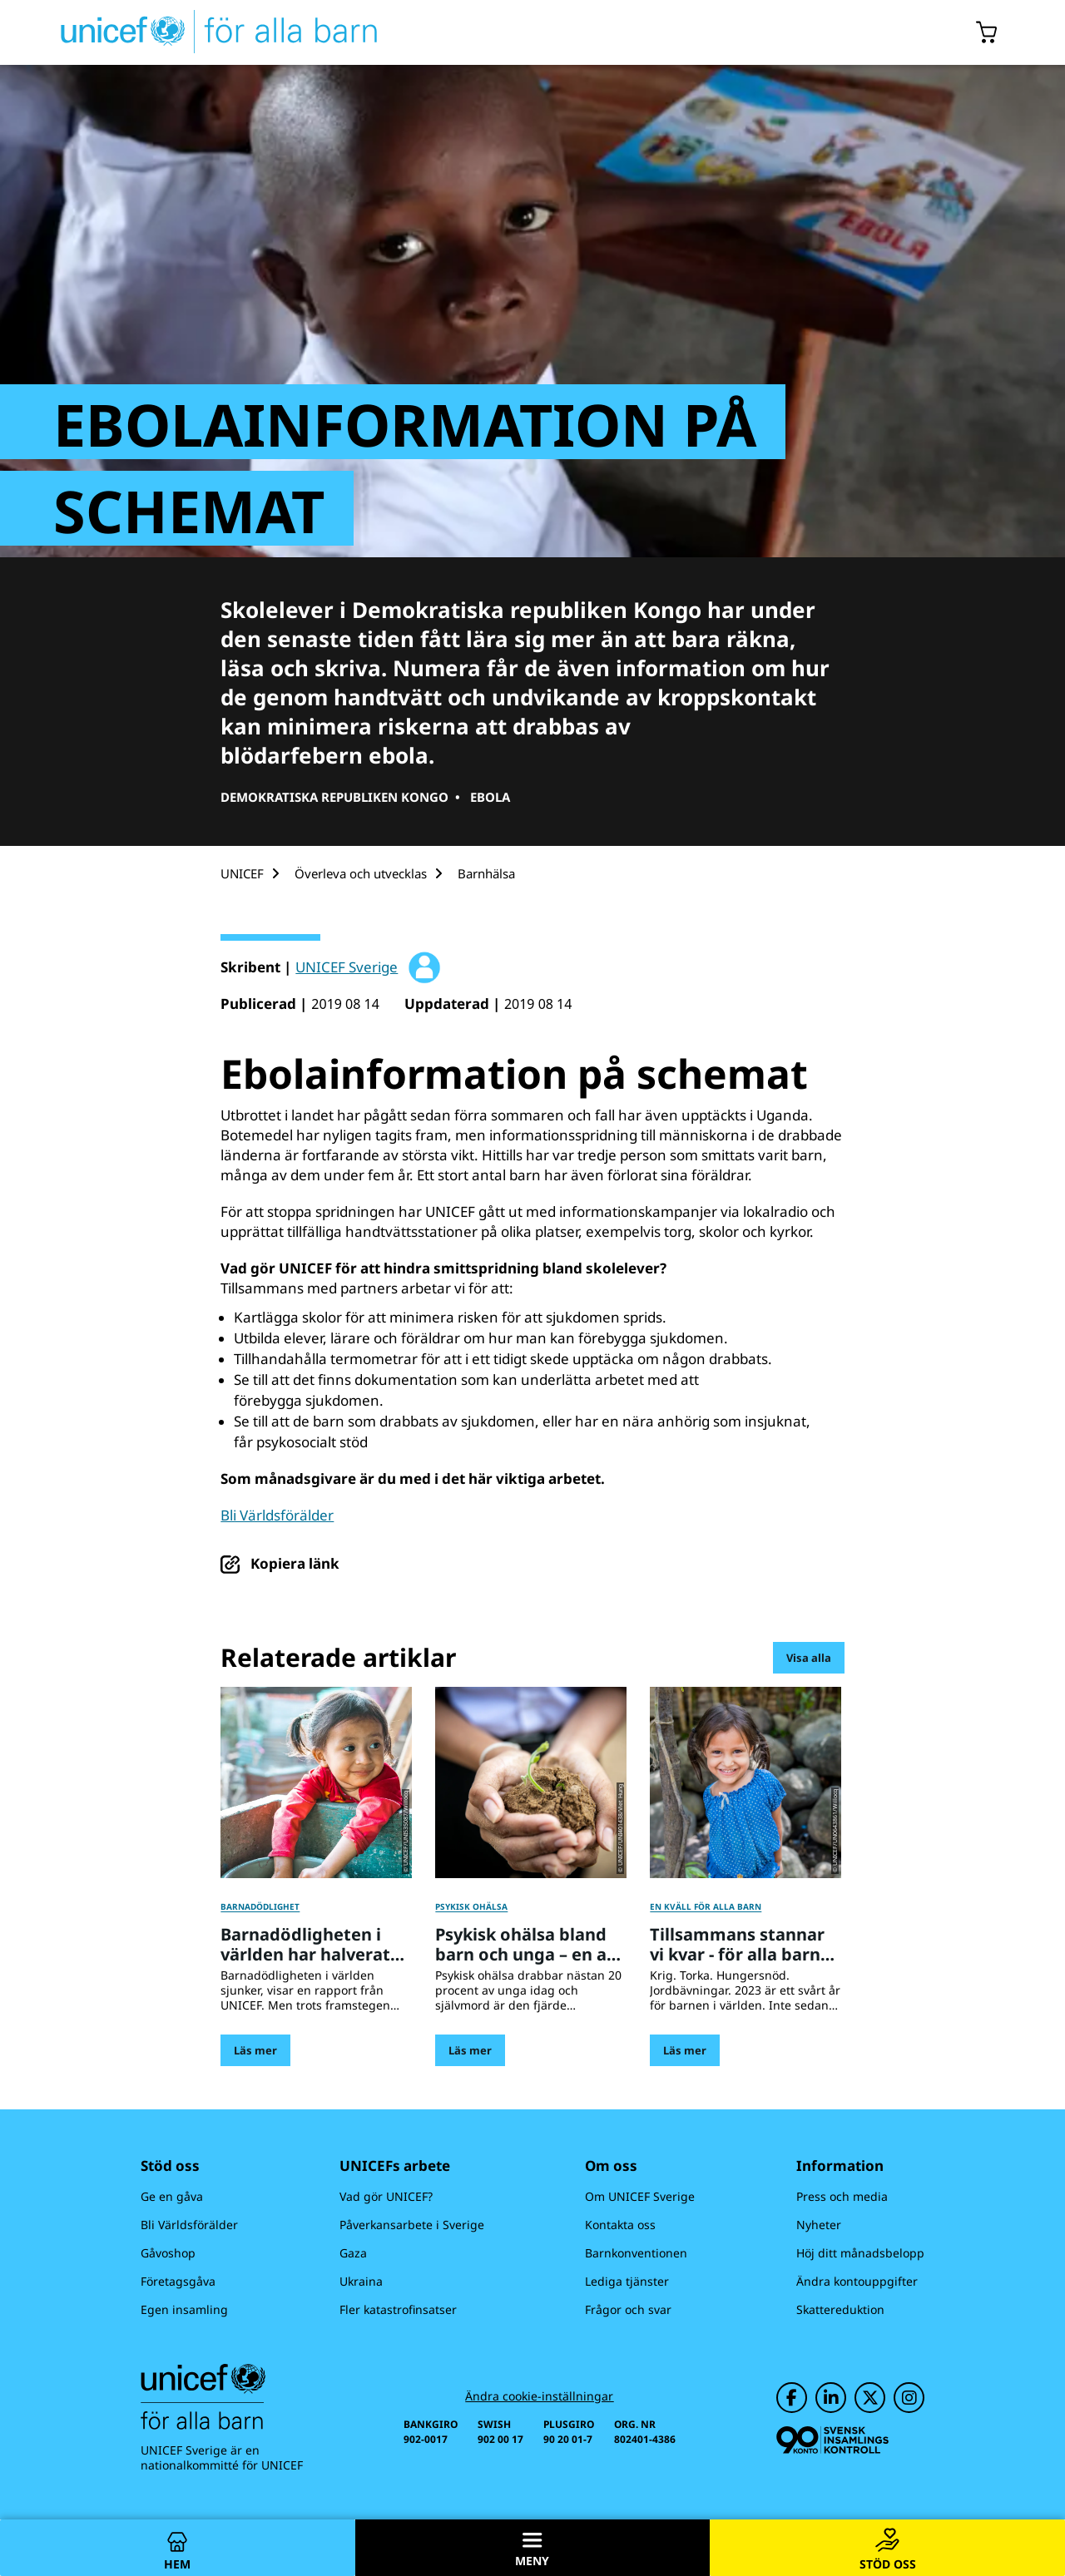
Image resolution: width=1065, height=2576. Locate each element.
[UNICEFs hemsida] (189, 32)
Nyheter (818, 2224)
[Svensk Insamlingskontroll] (832, 2440)
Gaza (353, 2253)
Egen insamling (184, 2309)
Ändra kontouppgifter (857, 2281)
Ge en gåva (172, 2196)
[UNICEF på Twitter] (869, 2397)
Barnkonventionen (636, 2253)
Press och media (842, 2196)
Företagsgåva (178, 2281)
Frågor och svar (628, 2309)
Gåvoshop (168, 2253)
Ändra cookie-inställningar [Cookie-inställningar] (539, 2396)
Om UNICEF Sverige (640, 2196)
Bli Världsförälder (277, 1515)
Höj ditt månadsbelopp (860, 2253)
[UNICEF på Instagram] (909, 2397)
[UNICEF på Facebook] (791, 2397)
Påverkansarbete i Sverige (411, 2224)
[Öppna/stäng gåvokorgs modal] (987, 32)
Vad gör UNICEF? (386, 2196)
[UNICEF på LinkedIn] (830, 2397)
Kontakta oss (620, 2224)
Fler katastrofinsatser (398, 2309)
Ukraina (361, 2281)
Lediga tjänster (627, 2281)
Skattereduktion (840, 2309)
